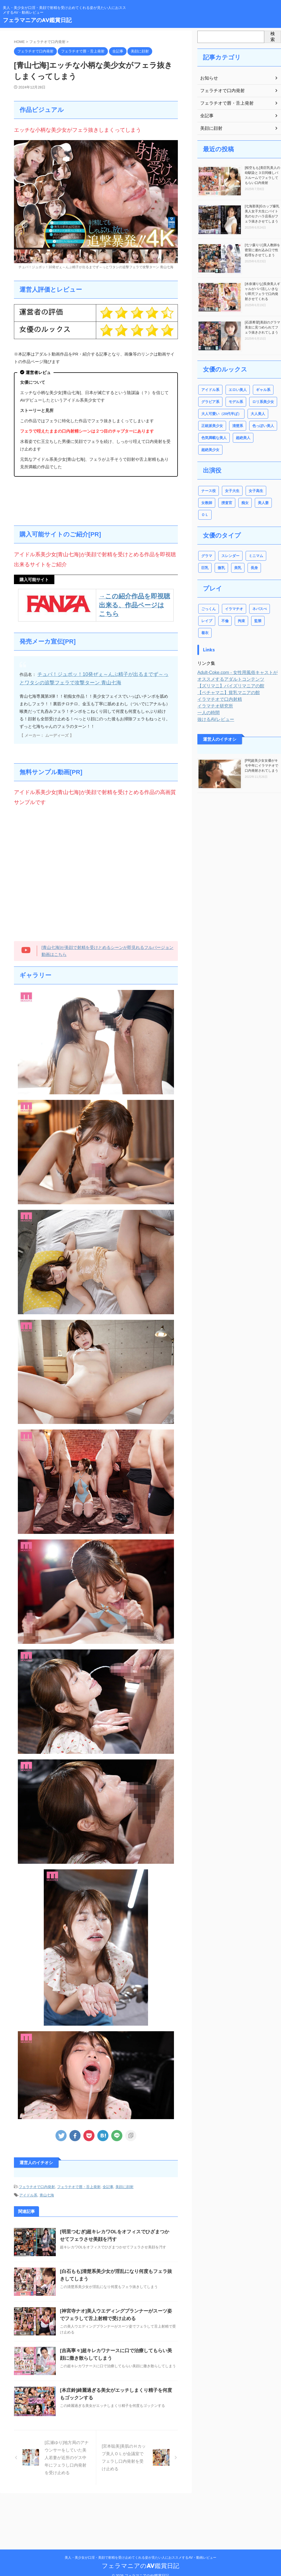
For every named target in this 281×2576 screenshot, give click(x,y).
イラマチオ (234, 609)
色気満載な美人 (214, 438)
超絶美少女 (210, 450)
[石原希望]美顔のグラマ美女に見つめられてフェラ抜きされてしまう (262, 327)
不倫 (224, 621)
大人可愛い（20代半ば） (221, 414)
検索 (272, 36)
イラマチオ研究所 (213, 694)
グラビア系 (210, 402)
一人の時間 (207, 701)
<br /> (96, 872)
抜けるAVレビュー (213, 707)
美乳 (237, 568)
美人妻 (262, 503)
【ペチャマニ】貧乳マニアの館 (224, 680)
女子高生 (255, 491)
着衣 (273, 621)
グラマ (206, 556)
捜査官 (226, 503)
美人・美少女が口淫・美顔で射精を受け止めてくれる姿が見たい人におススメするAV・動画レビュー (140, 2550)
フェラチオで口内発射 (37, 2184)
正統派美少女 (212, 426)
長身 (253, 568)
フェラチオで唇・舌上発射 (79, 2184)
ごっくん (208, 609)
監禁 (257, 621)
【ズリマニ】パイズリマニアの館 (226, 674)
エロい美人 (237, 390)
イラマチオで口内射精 (216, 687)
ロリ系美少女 (262, 402)
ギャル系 (262, 390)
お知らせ (208, 78)
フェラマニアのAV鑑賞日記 (37, 19)
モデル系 (235, 402)
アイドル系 (28, 2192)
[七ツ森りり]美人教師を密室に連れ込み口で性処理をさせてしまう (262, 250)
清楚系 (237, 426)
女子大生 (232, 491)
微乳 (221, 568)
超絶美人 (243, 438)
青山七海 (47, 2192)
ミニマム (255, 556)
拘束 (240, 621)
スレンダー (230, 556)
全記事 (108, 2184)
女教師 (206, 503)
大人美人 (258, 414)
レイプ (206, 621)
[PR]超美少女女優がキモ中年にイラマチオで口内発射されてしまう (261, 754)
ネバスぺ (259, 609)
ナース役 (208, 491)
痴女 (244, 503)
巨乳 (205, 568)
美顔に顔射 (124, 2184)
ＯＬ (205, 515)
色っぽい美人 (262, 426)
